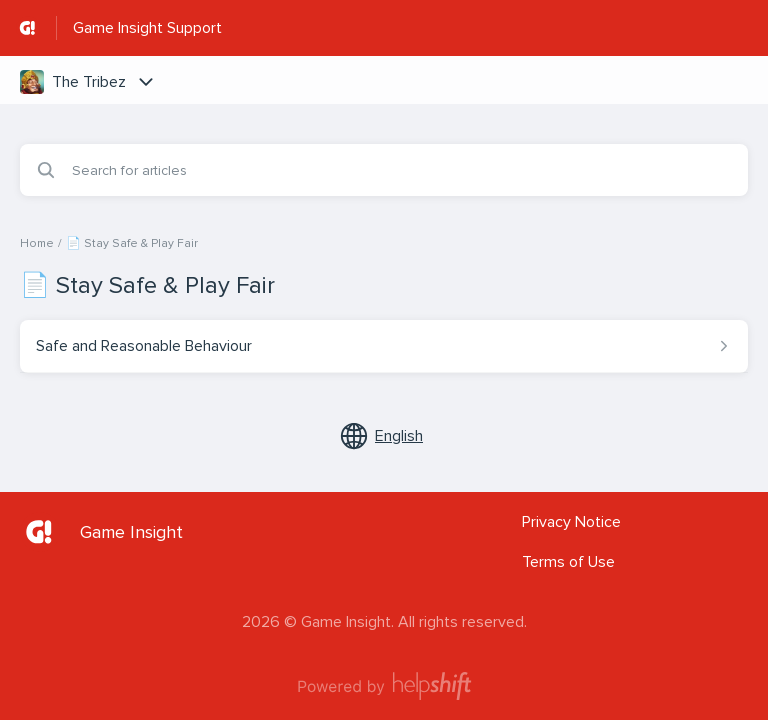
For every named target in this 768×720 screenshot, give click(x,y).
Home (37, 243)
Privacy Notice (571, 522)
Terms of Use (568, 562)
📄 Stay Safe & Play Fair (132, 243)
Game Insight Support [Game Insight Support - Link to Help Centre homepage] (147, 28)
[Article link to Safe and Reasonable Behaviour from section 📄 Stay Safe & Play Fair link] (384, 346)
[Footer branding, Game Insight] (111, 532)
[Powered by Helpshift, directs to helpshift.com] (384, 686)
